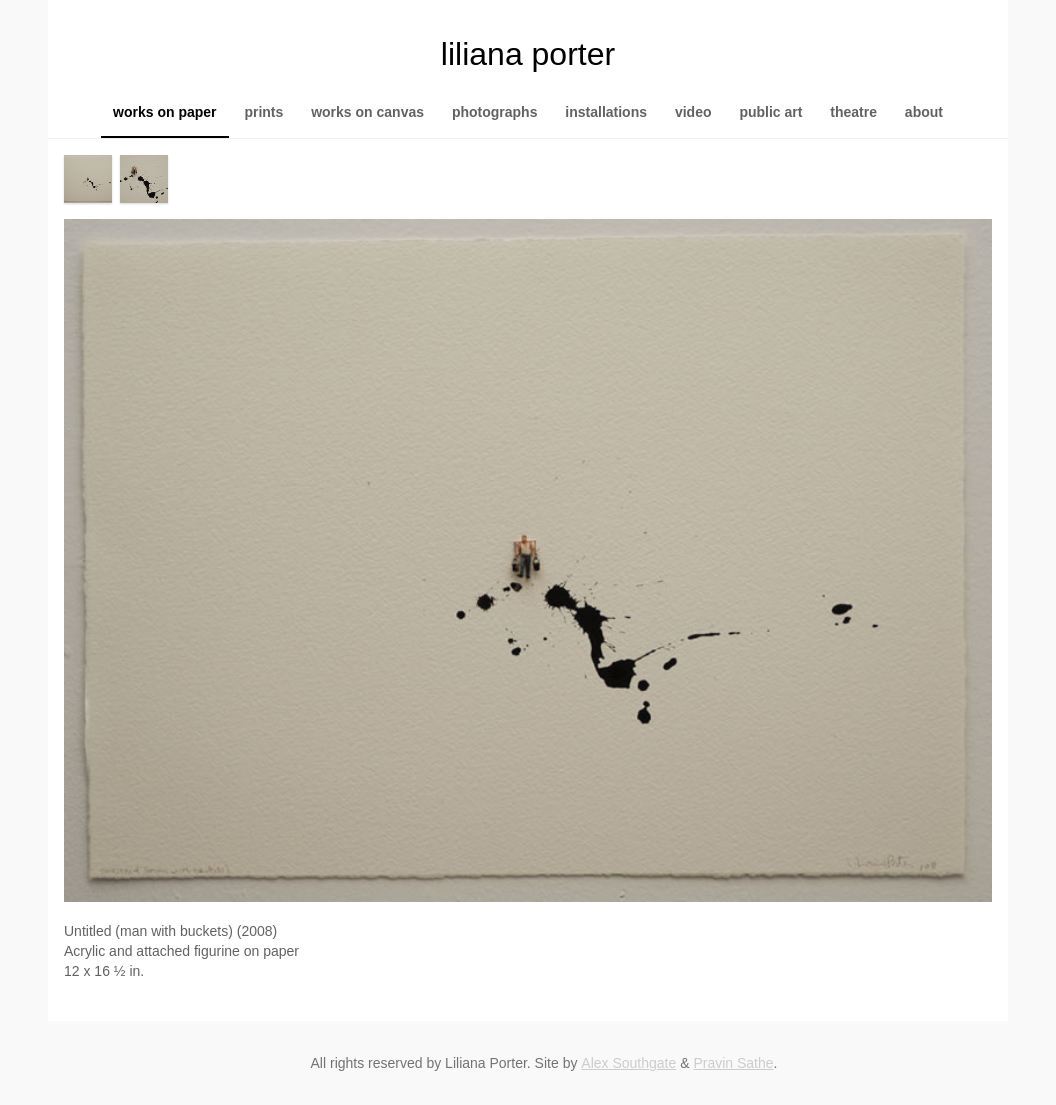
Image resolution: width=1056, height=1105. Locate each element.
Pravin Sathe (733, 1063)
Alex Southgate (628, 1063)
